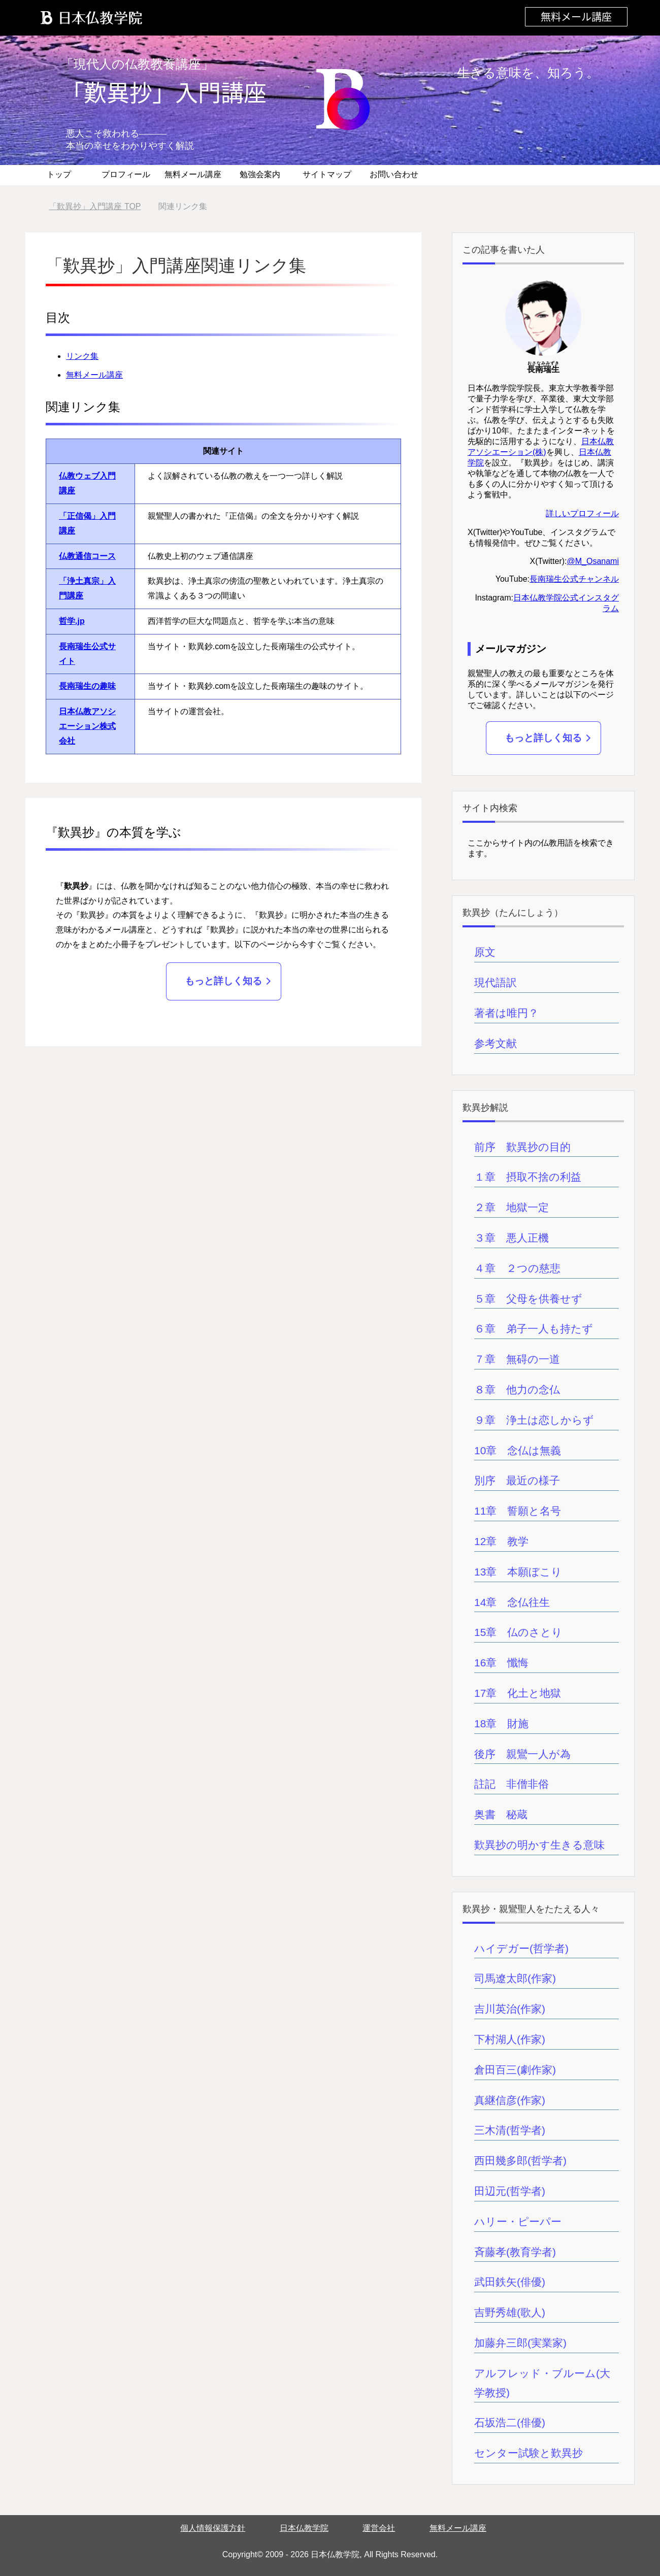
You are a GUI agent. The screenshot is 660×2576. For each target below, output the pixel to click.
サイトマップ (327, 174)
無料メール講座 (576, 16)
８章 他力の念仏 (517, 1389)
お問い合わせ (394, 174)
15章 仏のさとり (518, 1632)
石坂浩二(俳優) (509, 2422)
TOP (95, 206)
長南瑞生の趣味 (87, 686)
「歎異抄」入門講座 (164, 91)
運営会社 (378, 2528)
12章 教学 (501, 1541)
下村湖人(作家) (509, 2039)
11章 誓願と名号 (517, 1511)
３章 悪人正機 (511, 1238)
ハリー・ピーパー (518, 2221)
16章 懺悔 (501, 1662)
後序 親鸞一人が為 (522, 1754)
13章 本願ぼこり (518, 1572)
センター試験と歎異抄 (528, 2453)
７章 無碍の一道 (517, 1359)
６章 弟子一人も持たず (533, 1328)
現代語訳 (495, 982)
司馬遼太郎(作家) (515, 1978)
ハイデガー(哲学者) (521, 1948)
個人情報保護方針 (212, 2528)
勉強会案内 (260, 174)
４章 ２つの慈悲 (517, 1268)
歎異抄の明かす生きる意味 (539, 1845)
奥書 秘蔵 (500, 1814)
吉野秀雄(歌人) (509, 2312)
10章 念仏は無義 (517, 1450)
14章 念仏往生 (512, 1602)
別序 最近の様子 (517, 1480)
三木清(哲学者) (509, 2130)
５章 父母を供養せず (528, 1298)
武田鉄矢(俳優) (509, 2282)
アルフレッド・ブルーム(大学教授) (542, 2382)
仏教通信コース (87, 556)
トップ (59, 174)
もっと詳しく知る (223, 981)
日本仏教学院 (304, 2528)
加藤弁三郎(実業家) (520, 2343)
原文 (485, 952)
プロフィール (126, 174)
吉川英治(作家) (509, 2009)
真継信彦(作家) (509, 2100)
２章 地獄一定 (511, 1207)
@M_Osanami (593, 561)
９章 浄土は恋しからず (534, 1420)
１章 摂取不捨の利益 (527, 1177)
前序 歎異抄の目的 (522, 1147)
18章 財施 (501, 1723)
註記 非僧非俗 (511, 1784)
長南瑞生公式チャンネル (574, 579)
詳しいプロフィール (582, 513)
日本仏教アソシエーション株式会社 (87, 726)
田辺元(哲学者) (509, 2191)
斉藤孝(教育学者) (515, 2252)
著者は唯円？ (506, 1013)
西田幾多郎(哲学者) (520, 2160)
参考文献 (495, 1043)
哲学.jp (72, 621)
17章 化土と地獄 (517, 1693)
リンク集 (82, 356)
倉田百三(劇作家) (515, 2070)
